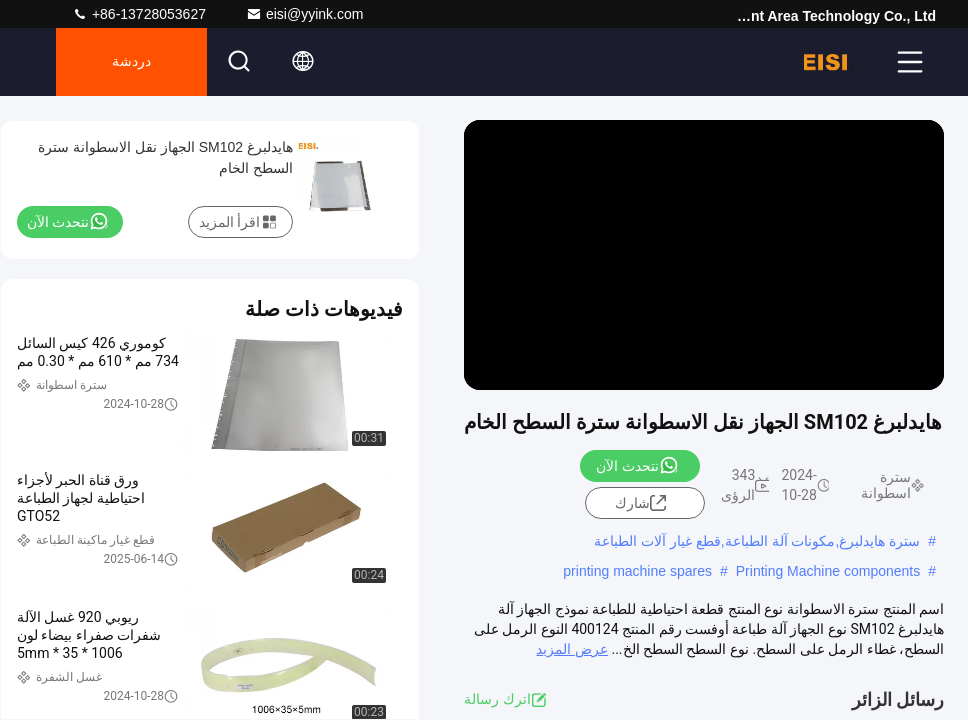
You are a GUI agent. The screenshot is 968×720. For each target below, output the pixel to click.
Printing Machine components (828, 571)
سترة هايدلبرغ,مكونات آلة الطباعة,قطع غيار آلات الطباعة (757, 541)
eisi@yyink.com (304, 14)
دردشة (131, 62)
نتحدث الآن (637, 465)
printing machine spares (637, 571)
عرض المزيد (571, 649)
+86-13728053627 (139, 14)
